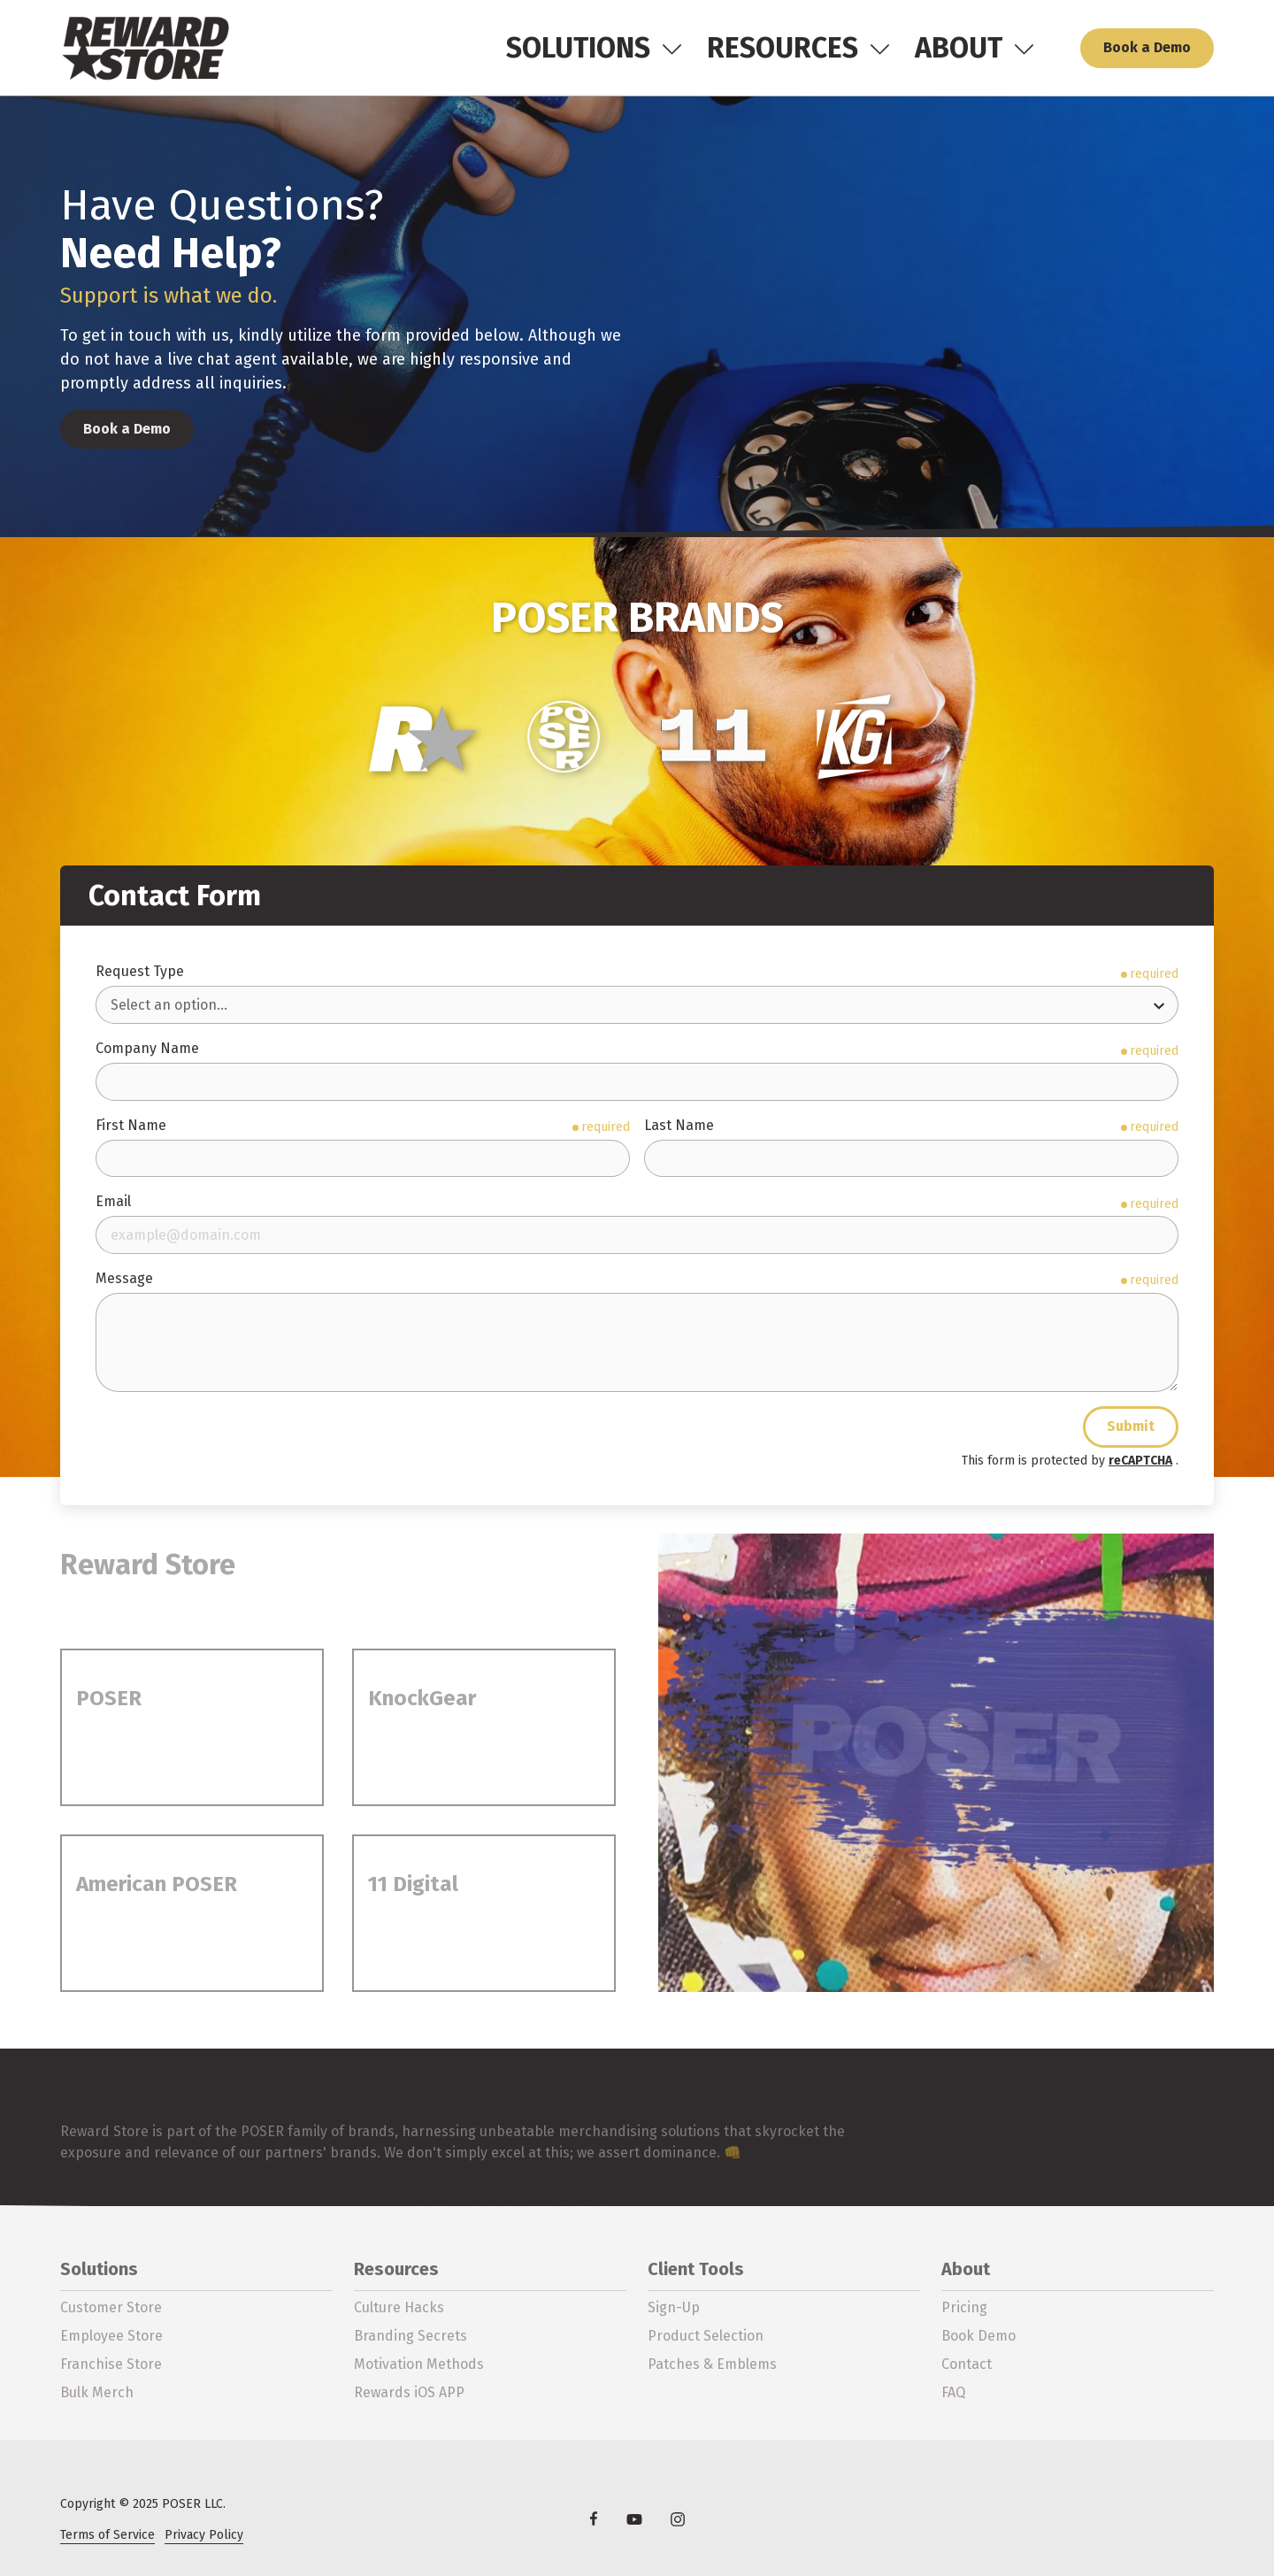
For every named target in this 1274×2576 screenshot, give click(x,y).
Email (113, 1201)
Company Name (147, 1048)
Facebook (593, 2518)
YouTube (635, 2519)
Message (124, 1278)
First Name (131, 1125)
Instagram (678, 2519)
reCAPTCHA (1140, 1460)
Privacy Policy (204, 2534)
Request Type (140, 971)
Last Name (679, 1125)
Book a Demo (1147, 47)
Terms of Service (107, 2534)
